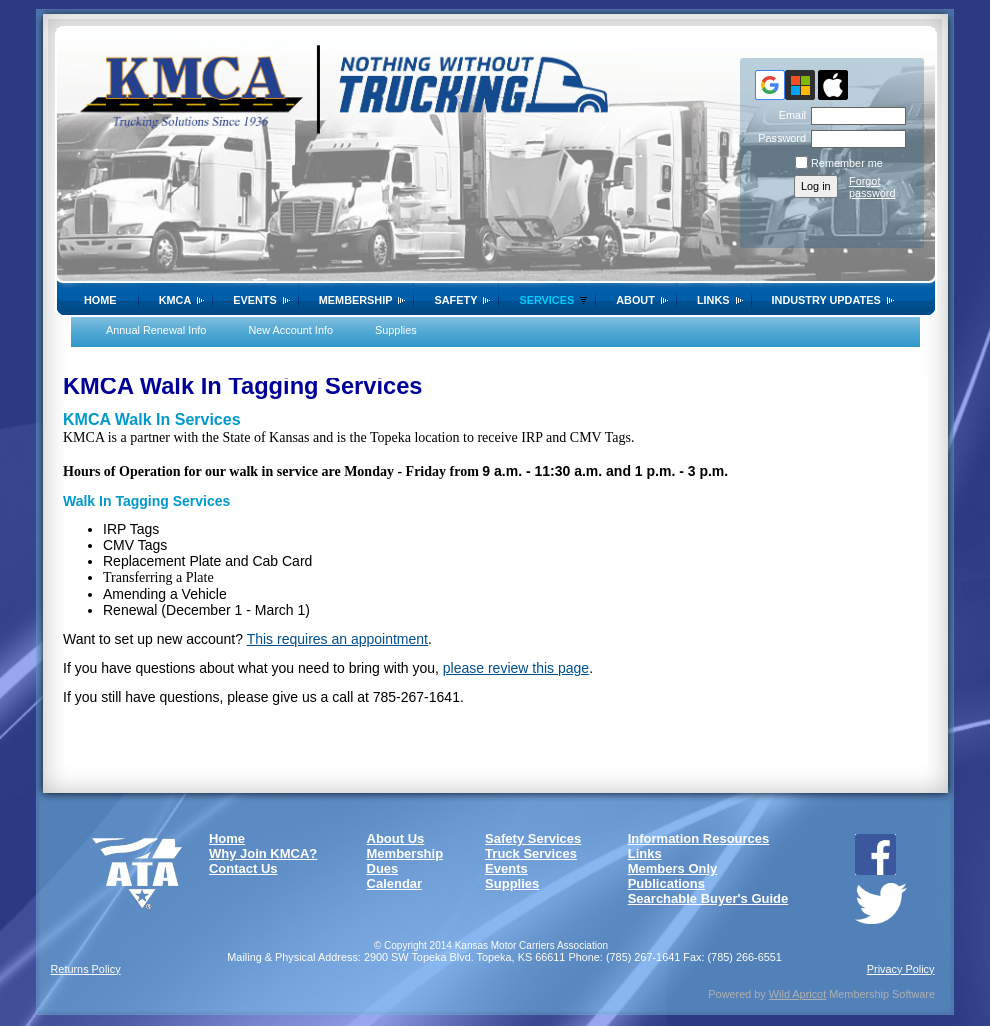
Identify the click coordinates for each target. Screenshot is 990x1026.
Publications (666, 883)
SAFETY (455, 300)
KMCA (175, 300)
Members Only (673, 868)
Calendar (395, 883)
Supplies (396, 330)
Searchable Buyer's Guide (708, 898)
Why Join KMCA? (263, 853)
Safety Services (533, 838)
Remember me (847, 163)
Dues (383, 868)
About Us (396, 838)
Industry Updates (826, 300)
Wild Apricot (797, 994)
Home (100, 300)
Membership (356, 300)
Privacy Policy (901, 969)
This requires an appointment (337, 639)
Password (778, 138)
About (635, 300)
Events (255, 300)
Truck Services (531, 853)
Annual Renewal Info (156, 330)
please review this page (516, 668)
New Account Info (290, 330)
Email (789, 115)
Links (713, 300)
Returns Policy (86, 969)
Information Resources (699, 838)
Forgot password (872, 187)
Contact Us (243, 868)
